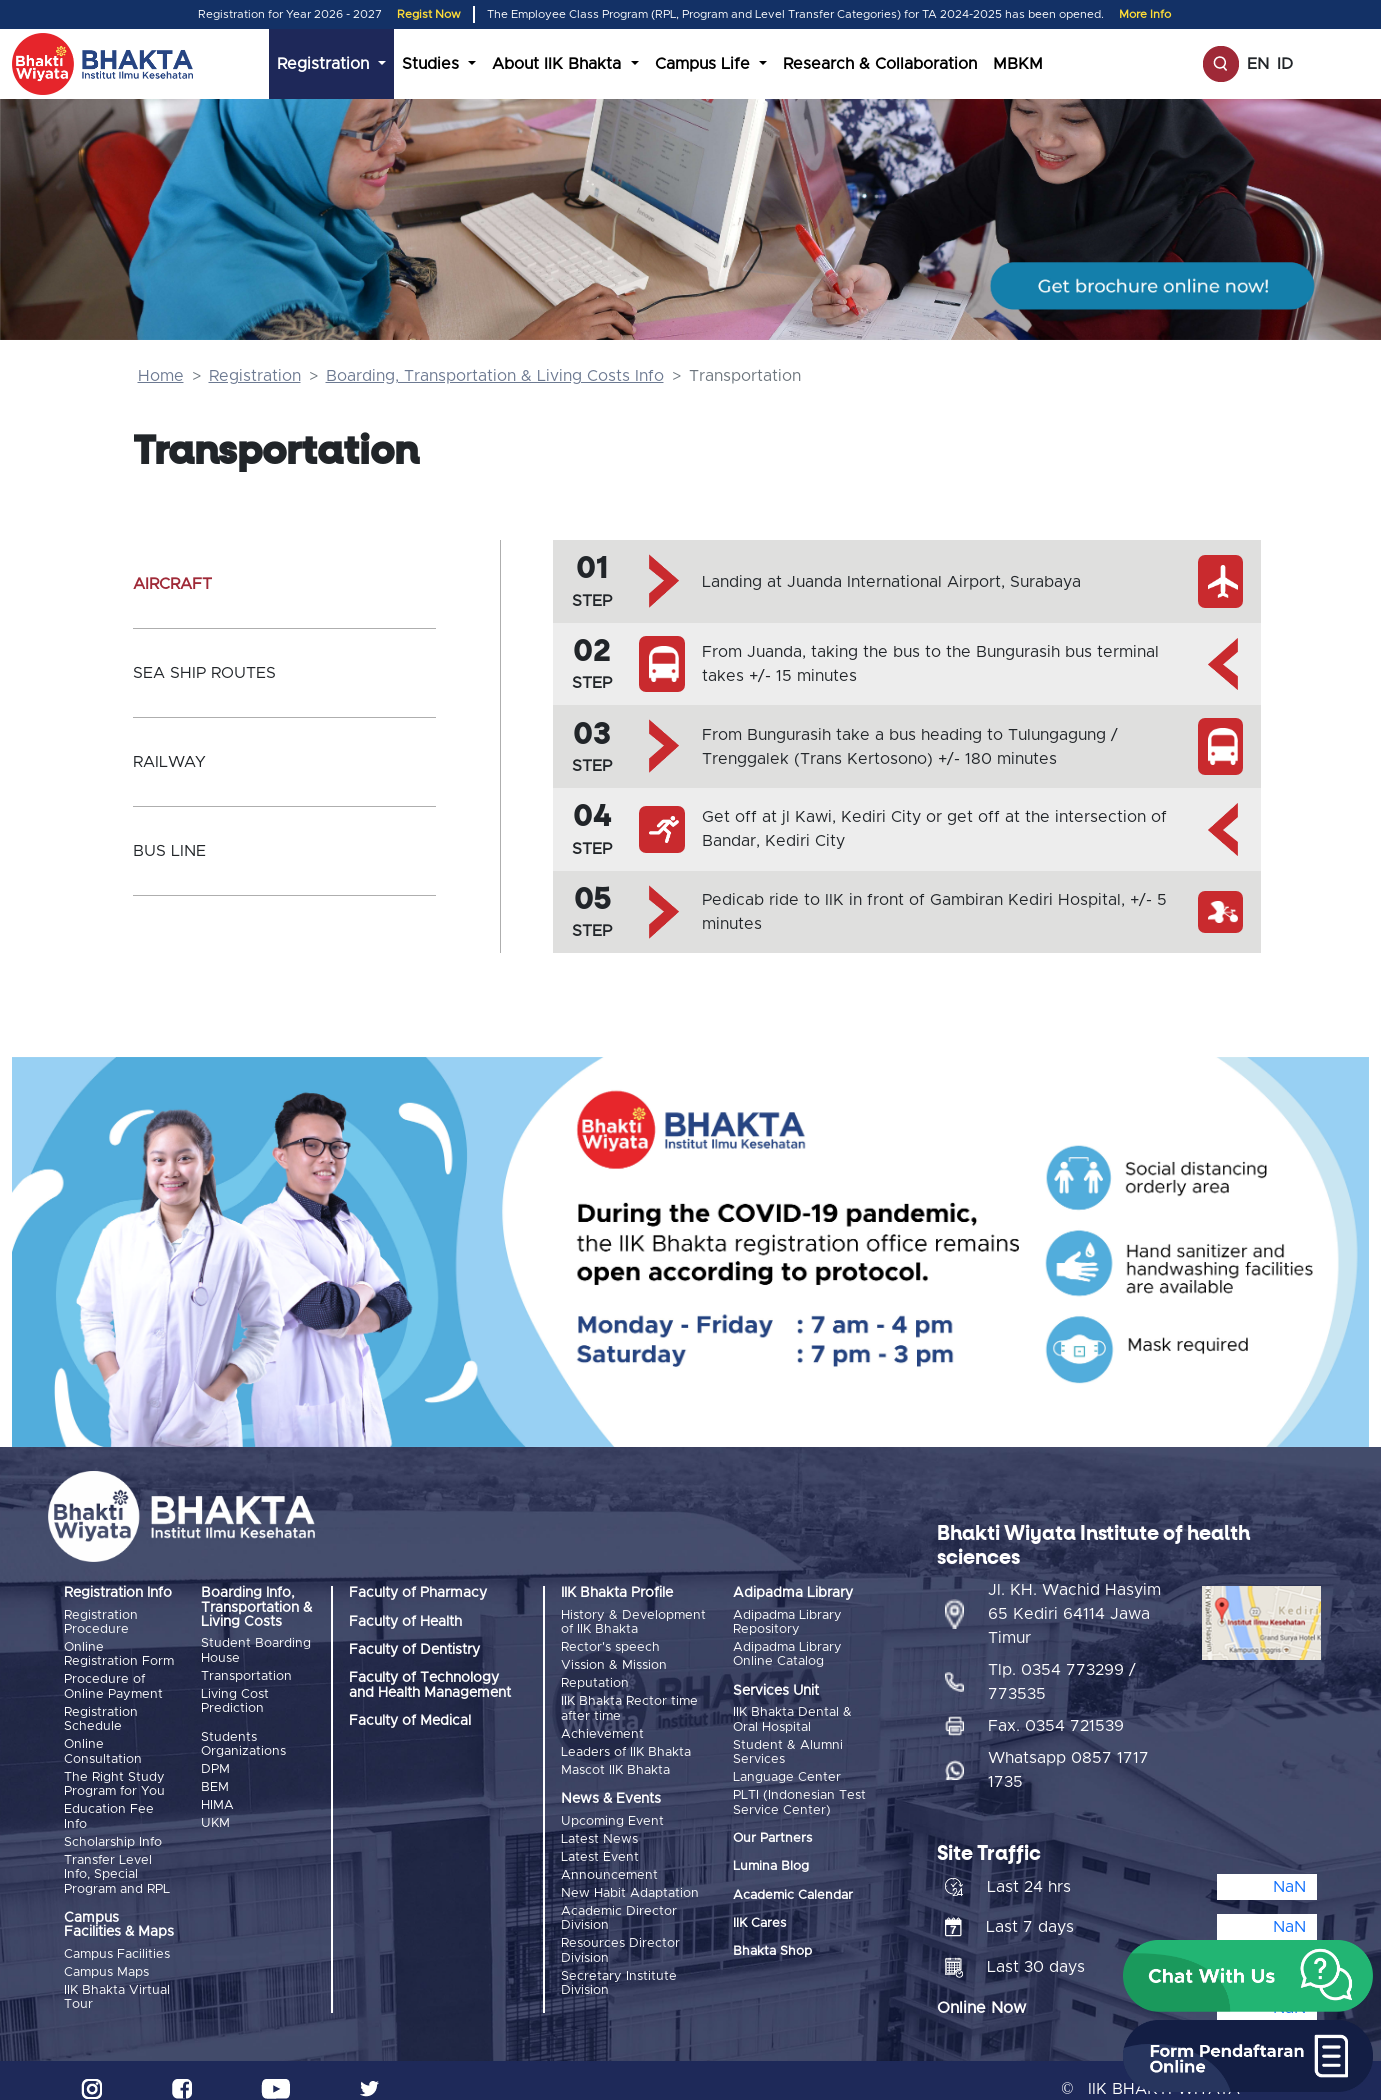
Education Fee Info (109, 1806)
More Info (1145, 14)
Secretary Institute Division (619, 1959)
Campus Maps (106, 1957)
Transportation (246, 1674)
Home (161, 376)
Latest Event (600, 1842)
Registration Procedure (101, 1622)
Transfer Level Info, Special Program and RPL (117, 1861)
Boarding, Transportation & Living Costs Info (495, 376)
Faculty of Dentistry (414, 1650)
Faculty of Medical (410, 1721)
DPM (215, 1764)
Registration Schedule (101, 1714)
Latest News (599, 1825)
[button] (1248, 1976)
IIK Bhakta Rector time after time (629, 1701)
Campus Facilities (117, 1940)
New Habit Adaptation (630, 1874)
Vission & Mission (614, 1662)
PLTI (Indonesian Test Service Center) (799, 1795)
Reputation (595, 1678)
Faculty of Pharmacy (418, 1593)
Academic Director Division (619, 1898)
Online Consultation (103, 1745)
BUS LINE (169, 851)
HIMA (217, 1797)
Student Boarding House (256, 1650)
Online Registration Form (119, 1652)
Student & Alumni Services (788, 1748)
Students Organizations (243, 1740)
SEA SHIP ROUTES (204, 673)
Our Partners (772, 1831)
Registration (255, 376)
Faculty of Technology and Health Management (430, 1685)
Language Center (787, 1772)
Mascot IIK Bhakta (615, 1758)
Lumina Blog (771, 1860)
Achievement (602, 1725)
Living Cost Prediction (235, 1697)
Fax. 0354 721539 (1056, 1709)
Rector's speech (610, 1645)
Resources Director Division (620, 1929)
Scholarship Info (113, 1830)
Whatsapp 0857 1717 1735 (1068, 1753)
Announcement (609, 1858)
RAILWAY (169, 762)
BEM (215, 1780)
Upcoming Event (612, 1809)
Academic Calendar (793, 1888)
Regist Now (429, 14)
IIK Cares (759, 1916)
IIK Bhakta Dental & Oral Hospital (792, 1717)
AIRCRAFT (172, 584)
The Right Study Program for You (114, 1775)
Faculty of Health (405, 1622)
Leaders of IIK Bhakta (626, 1742)
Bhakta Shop (772, 1945)
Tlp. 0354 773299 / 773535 (1062, 1665)
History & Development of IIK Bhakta (633, 1622)
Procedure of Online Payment (113, 1683)
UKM (215, 1813)
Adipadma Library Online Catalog (787, 1652)
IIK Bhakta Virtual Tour (117, 1980)
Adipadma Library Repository (787, 1622)
